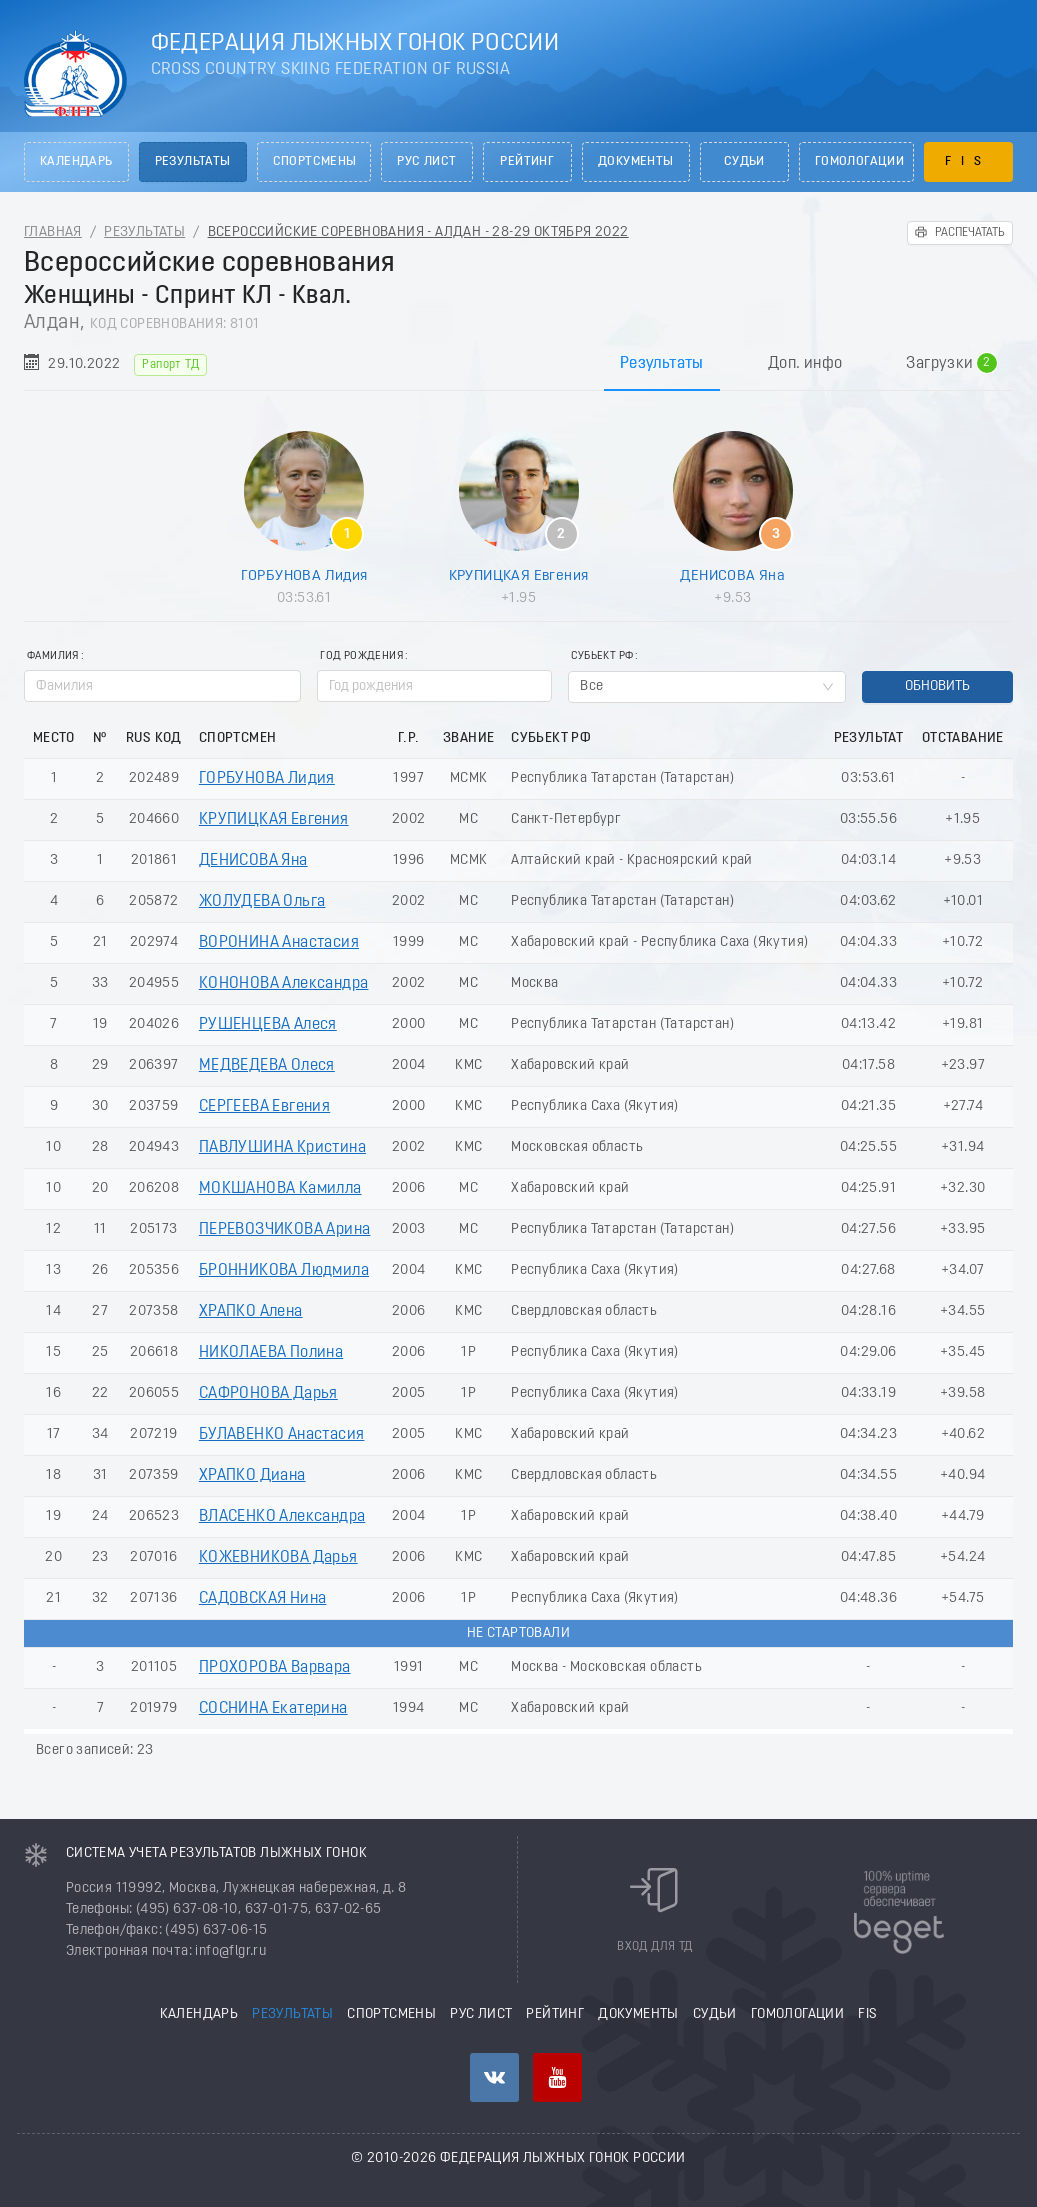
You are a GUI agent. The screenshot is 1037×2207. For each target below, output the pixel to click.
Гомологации (859, 162)
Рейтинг (527, 162)
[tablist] (518, 363)
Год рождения (361, 656)
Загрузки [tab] (951, 364)
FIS (968, 162)
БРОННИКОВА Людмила (284, 1271)
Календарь (76, 162)
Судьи (744, 162)
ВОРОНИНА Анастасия (279, 943)
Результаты (193, 162)
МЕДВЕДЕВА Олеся (267, 1066)
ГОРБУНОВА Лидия (304, 576)
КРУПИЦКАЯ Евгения (519, 576)
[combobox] (706, 687)
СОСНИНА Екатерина (273, 1709)
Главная (53, 232)
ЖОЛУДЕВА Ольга (262, 902)
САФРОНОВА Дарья (268, 1394)
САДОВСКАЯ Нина (263, 1599)
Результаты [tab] (662, 364)
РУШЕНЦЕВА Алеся (268, 1025)
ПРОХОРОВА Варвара (275, 1668)
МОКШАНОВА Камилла (280, 1189)
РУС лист (426, 162)
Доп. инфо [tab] (805, 364)
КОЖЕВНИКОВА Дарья (278, 1558)
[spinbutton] (434, 686)
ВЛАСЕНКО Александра (282, 1517)
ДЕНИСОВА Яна (732, 576)
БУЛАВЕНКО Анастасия (282, 1435)
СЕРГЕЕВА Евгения (264, 1107)
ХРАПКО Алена (251, 1312)
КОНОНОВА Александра (284, 984)
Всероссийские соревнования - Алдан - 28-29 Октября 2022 (418, 232)
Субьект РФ (602, 656)
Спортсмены (315, 162)
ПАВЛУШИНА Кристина (282, 1148)
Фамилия (53, 656)
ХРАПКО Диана (252, 1476)
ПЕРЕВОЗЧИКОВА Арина (285, 1230)
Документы (636, 162)
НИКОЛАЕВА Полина (271, 1353)
